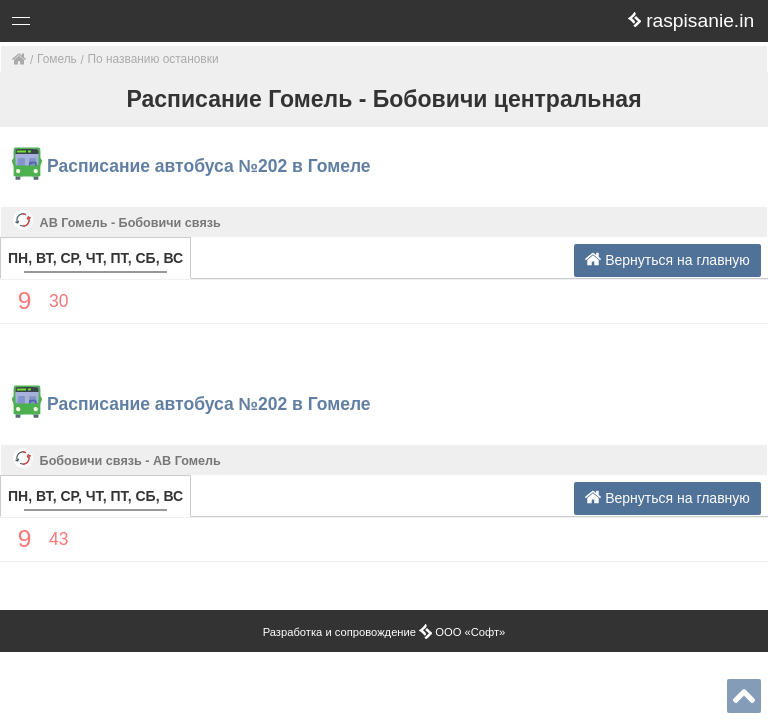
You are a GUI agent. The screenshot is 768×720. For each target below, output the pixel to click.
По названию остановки (153, 59)
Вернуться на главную (667, 259)
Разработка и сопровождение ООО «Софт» (384, 632)
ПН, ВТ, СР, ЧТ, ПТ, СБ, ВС (95, 258)
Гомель (57, 59)
